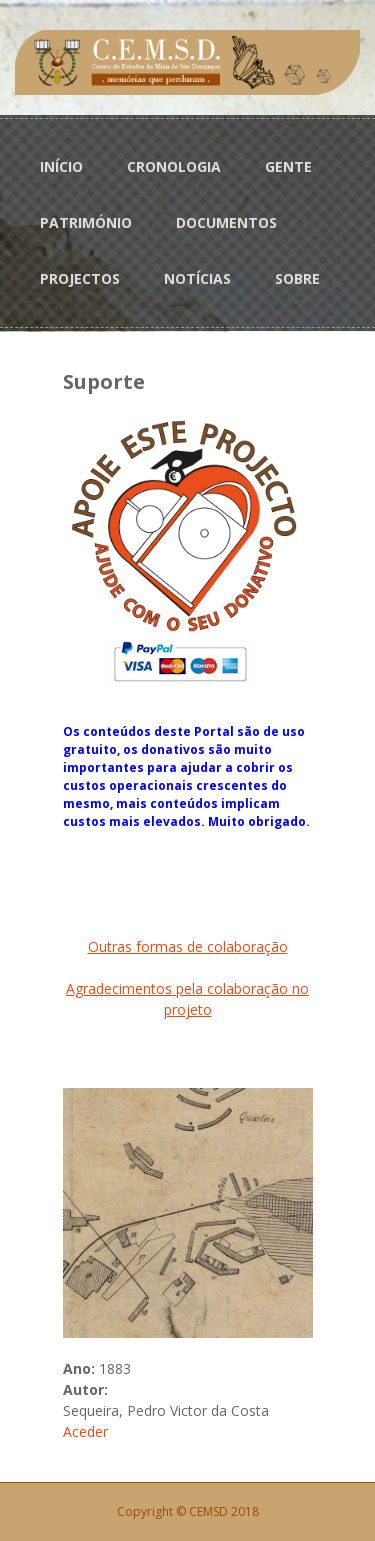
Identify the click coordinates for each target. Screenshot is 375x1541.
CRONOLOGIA (174, 166)
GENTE (288, 166)
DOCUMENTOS (226, 222)
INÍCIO (61, 166)
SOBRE (297, 278)
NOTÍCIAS (197, 278)
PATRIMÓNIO (86, 222)
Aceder (85, 1431)
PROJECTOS (80, 278)
